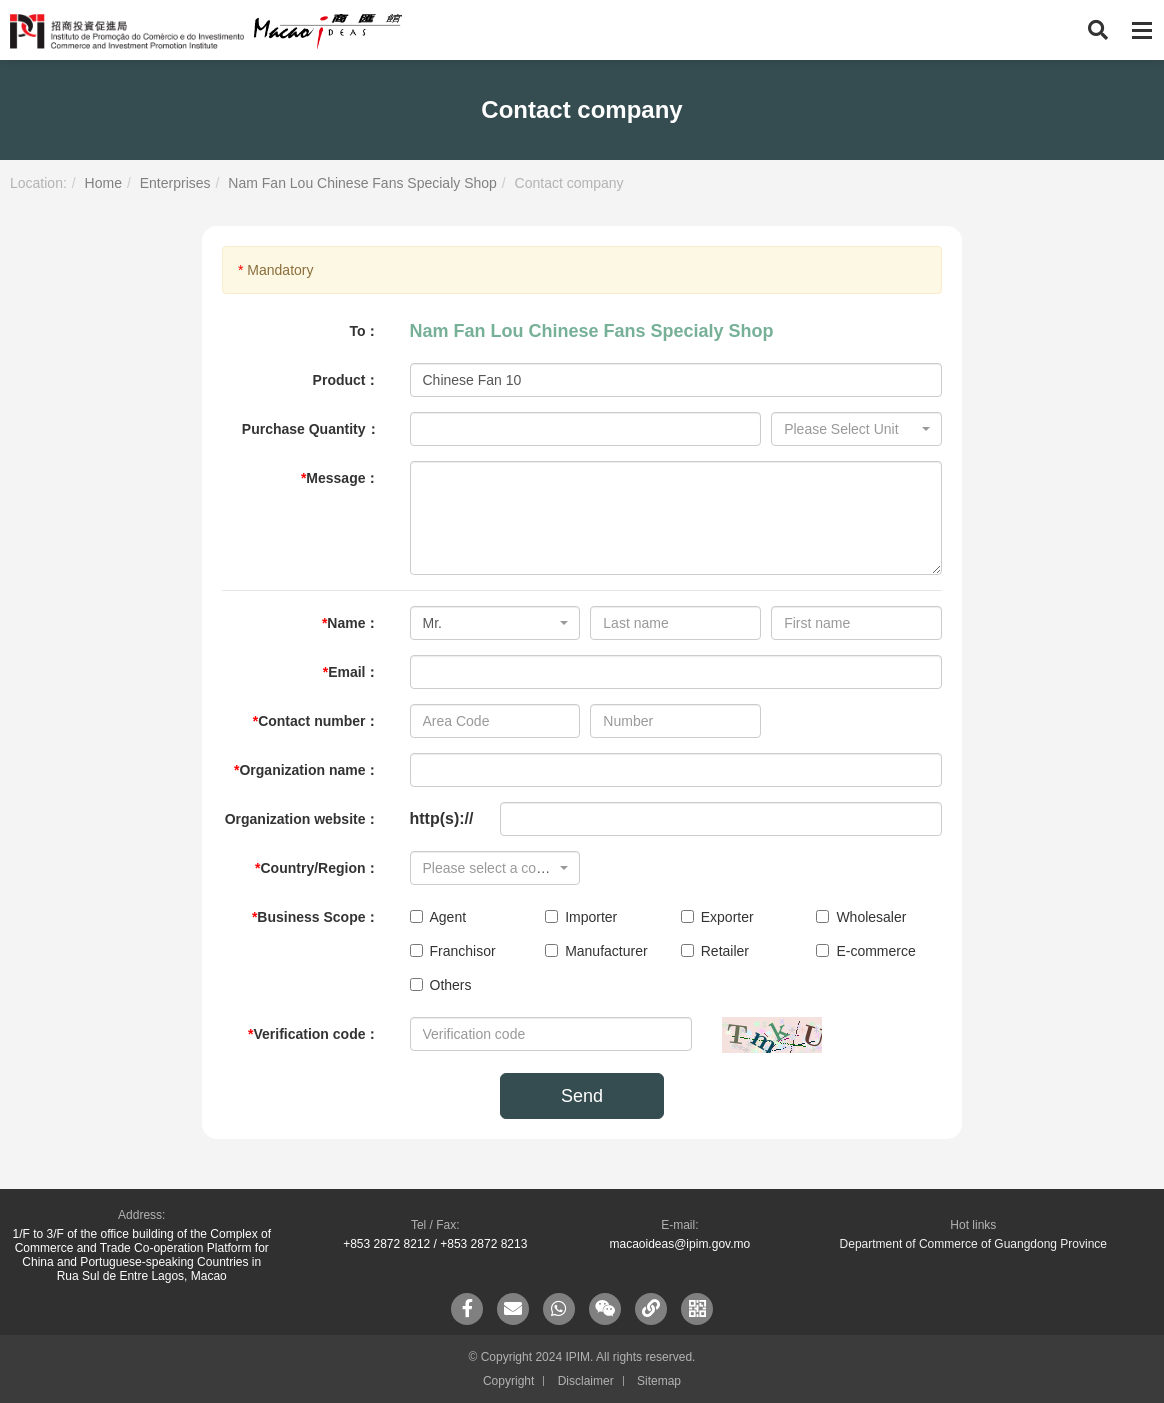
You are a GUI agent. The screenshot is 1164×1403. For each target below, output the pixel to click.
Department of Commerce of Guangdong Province (973, 1244)
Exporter (717, 917)
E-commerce (865, 951)
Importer (581, 917)
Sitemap (659, 1381)
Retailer (715, 951)
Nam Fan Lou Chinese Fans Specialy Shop (362, 183)
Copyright (508, 1381)
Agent (438, 917)
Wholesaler (861, 917)
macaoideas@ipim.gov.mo (679, 1244)
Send (582, 1096)
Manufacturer (596, 951)
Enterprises (175, 183)
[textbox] (850, 429)
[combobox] (856, 429)
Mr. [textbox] (432, 623)
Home (103, 183)
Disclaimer (586, 1381)
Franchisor (453, 951)
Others (441, 985)
